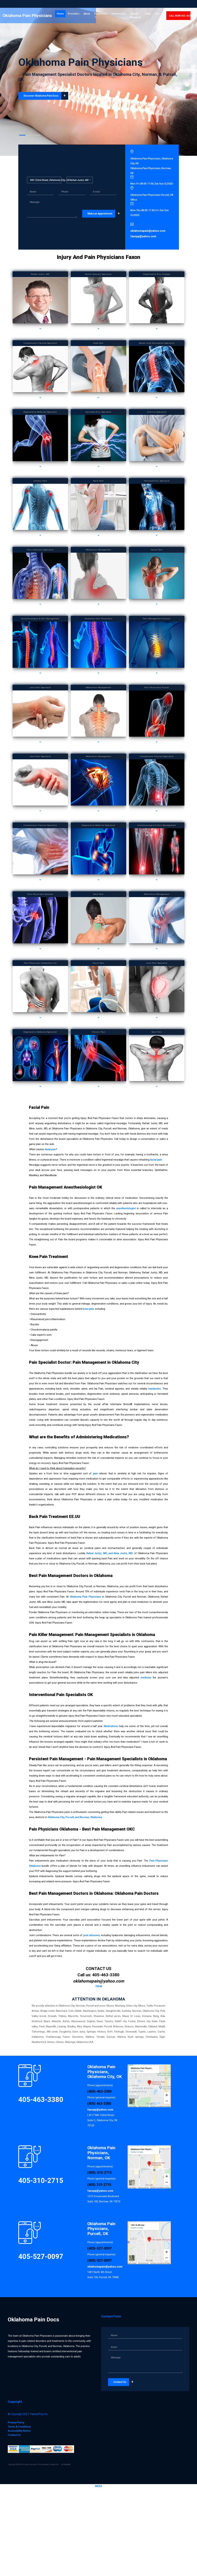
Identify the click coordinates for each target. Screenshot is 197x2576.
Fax (157, 15)
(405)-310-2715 (99, 2172)
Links (148, 15)
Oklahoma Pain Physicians (85, 1596)
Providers (73, 15)
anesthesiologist (126, 1208)
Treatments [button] (100, 15)
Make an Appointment (105, 214)
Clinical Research (135, 17)
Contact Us (124, 2382)
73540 (98, 1986)
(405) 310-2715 (99, 2185)
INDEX (98, 2486)
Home (61, 15)
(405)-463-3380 (99, 2091)
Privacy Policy (16, 2422)
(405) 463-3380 (99, 2103)
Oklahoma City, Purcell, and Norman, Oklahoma (75, 1817)
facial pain (50, 1149)
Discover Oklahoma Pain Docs (46, 96)
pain (95, 1473)
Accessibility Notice (19, 2430)
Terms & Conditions (19, 2426)
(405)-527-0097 (99, 2248)
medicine (146, 1677)
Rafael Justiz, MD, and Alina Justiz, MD (109, 1553)
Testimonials (118, 15)
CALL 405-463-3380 (183, 17)
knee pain (88, 1308)
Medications (111, 1726)
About (86, 15)
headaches (154, 1388)
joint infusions (91, 1935)
